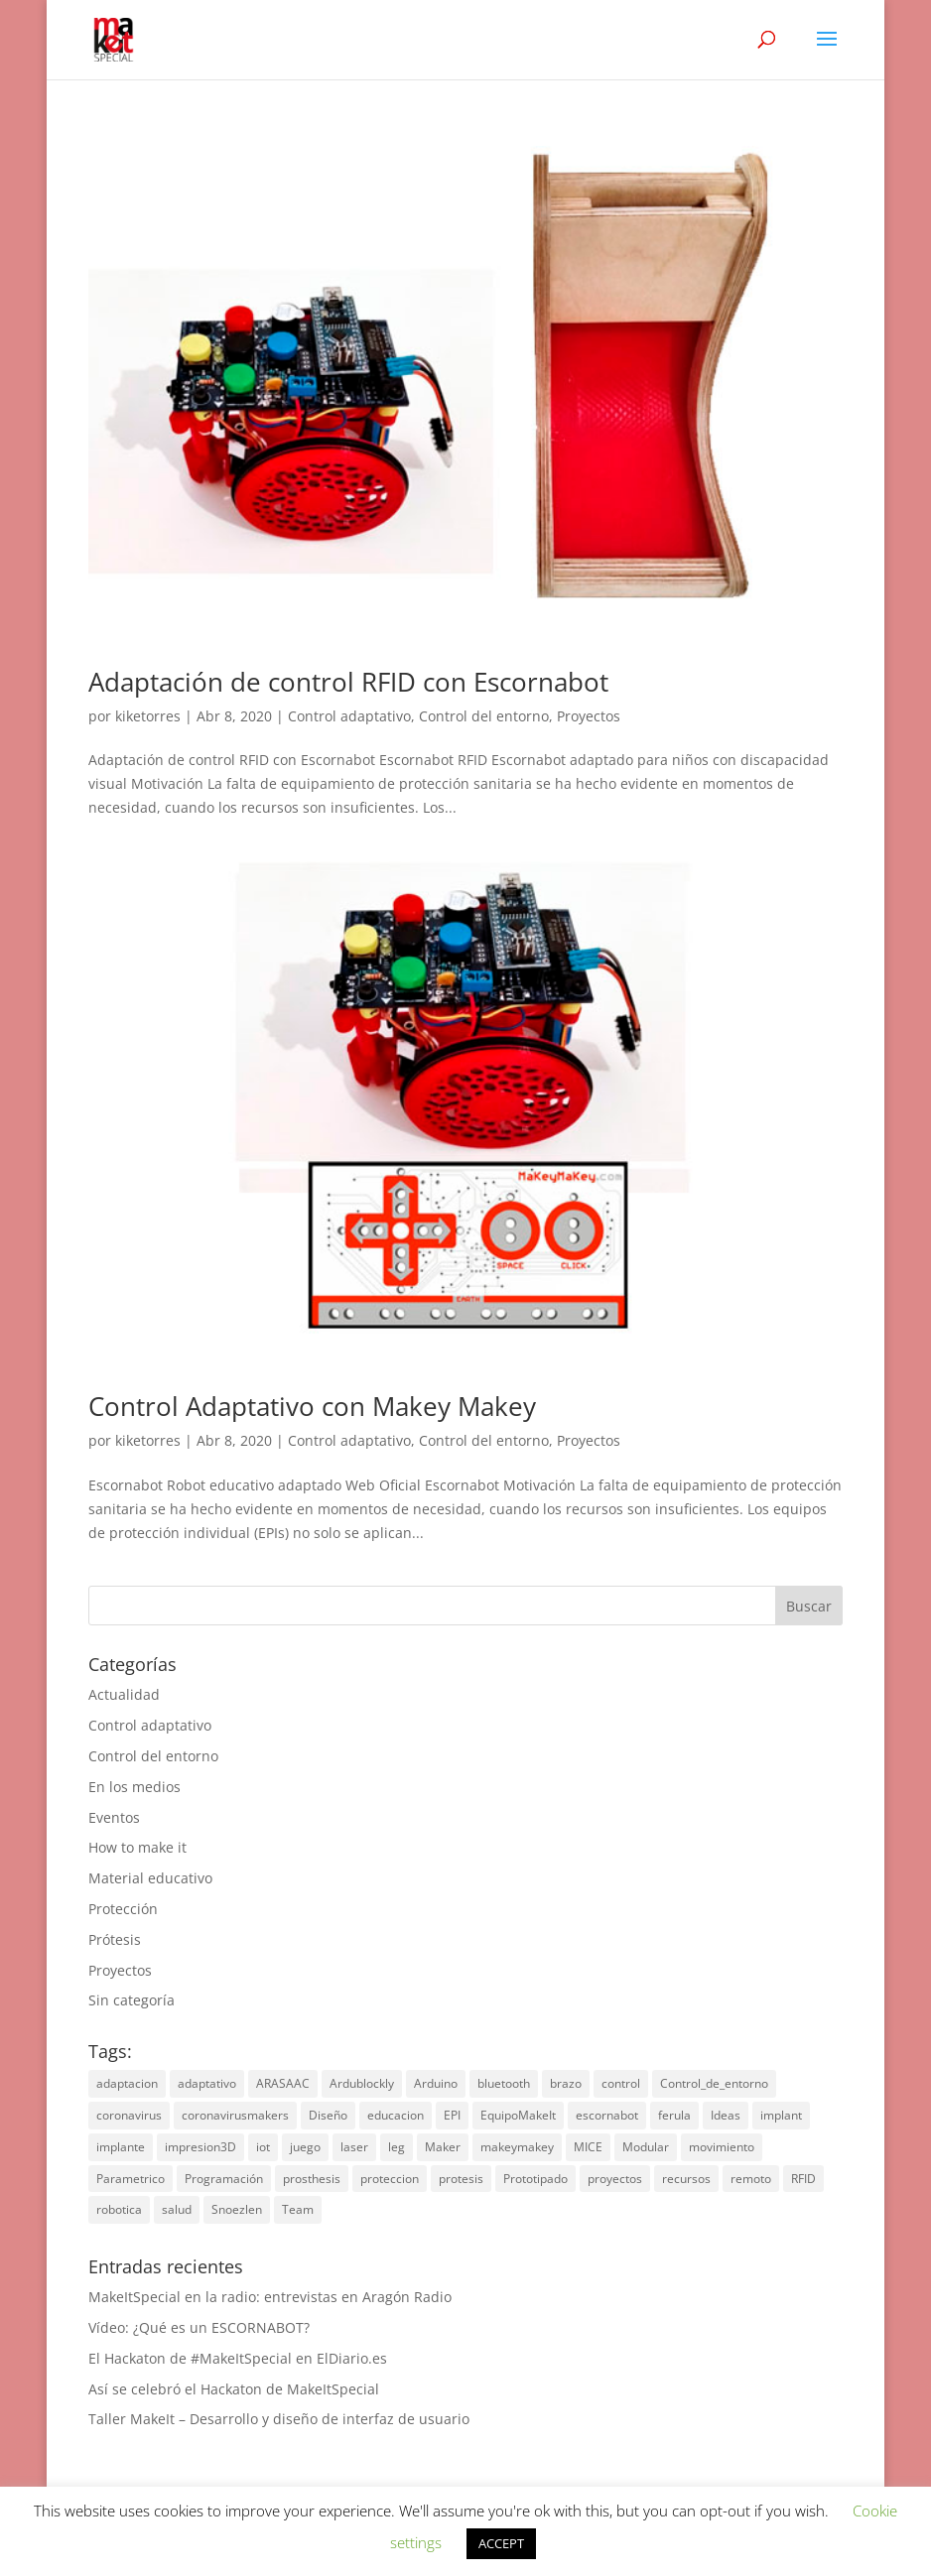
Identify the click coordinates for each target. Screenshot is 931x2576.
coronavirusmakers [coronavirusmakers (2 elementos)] (235, 2115)
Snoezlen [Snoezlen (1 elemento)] (236, 2209)
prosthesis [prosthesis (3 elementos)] (311, 2178)
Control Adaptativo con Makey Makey (312, 1406)
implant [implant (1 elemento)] (781, 2115)
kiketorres (148, 716)
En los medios (134, 1786)
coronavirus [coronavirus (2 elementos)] (129, 2115)
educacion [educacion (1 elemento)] (395, 2115)
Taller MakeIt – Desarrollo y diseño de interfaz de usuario (278, 2418)
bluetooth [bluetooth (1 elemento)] (503, 2083)
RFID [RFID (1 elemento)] (803, 2178)
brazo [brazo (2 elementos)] (566, 2083)
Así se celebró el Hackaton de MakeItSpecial (233, 2389)
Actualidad (124, 1694)
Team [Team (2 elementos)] (298, 2209)
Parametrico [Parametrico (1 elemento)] (130, 2178)
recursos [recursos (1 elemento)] (686, 2178)
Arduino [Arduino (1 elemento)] (436, 2083)
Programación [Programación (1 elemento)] (224, 2178)
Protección (123, 1908)
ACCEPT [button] (501, 2543)
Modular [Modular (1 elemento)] (645, 2146)
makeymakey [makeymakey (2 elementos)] (517, 2146)
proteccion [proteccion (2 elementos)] (389, 2178)
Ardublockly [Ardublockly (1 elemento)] (362, 2083)
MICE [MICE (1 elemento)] (588, 2146)
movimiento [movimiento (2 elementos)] (721, 2146)
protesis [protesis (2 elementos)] (461, 2178)
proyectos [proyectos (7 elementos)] (615, 2178)
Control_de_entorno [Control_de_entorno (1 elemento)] (714, 2083)
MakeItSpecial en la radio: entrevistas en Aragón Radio (270, 2296)
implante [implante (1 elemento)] (120, 2146)
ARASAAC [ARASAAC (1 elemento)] (283, 2083)
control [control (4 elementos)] (620, 2083)
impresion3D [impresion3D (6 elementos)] (200, 2146)
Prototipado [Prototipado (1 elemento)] (535, 2178)
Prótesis (114, 1939)
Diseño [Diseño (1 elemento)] (328, 2115)
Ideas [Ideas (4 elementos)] (725, 2115)
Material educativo (150, 1877)
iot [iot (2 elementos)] (263, 2146)
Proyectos (588, 716)
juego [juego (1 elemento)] (305, 2146)
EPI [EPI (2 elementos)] (452, 2115)
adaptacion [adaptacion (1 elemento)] (127, 2083)
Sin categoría (131, 2000)
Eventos (114, 1817)
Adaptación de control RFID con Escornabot (348, 682)
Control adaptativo (349, 716)
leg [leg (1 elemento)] (396, 2146)
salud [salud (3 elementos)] (177, 2209)
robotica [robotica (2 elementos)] (119, 2209)
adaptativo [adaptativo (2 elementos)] (207, 2083)
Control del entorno (484, 716)
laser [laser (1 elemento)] (354, 2146)
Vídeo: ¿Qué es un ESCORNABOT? (199, 2327)
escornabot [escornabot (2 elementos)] (607, 2115)
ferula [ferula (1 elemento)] (674, 2115)
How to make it (137, 1847)
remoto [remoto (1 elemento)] (751, 2178)
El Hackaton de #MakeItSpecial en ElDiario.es (237, 2358)
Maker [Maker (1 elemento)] (443, 2146)
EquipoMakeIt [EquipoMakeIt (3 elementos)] (518, 2115)
